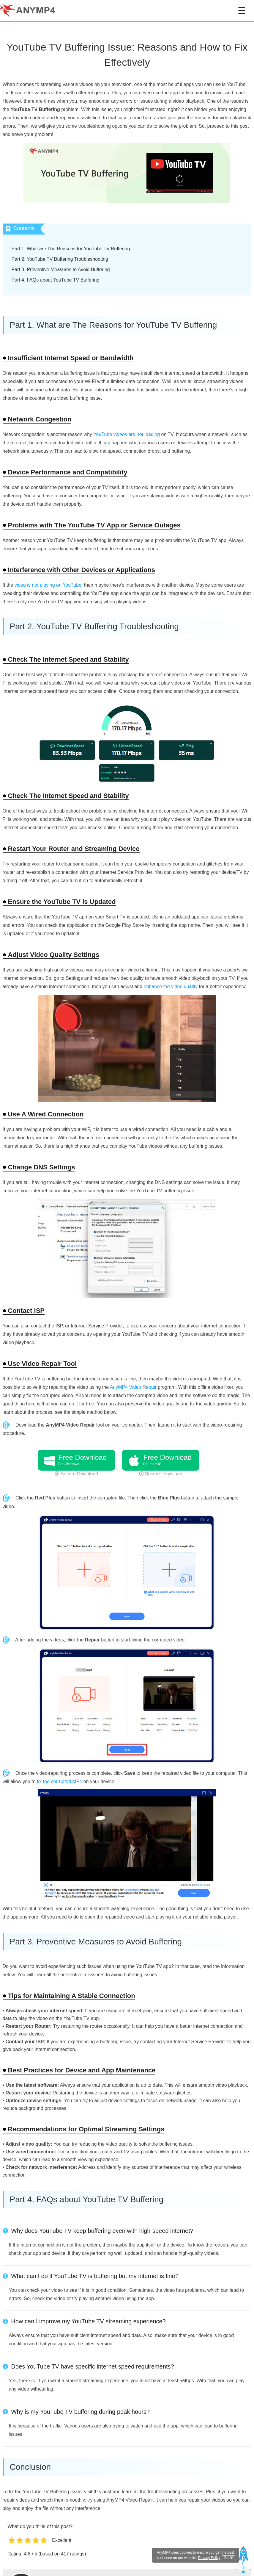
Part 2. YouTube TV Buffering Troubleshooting (60, 259)
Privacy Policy (209, 2558)
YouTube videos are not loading (126, 434)
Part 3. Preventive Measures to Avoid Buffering (61, 269)
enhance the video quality (171, 986)
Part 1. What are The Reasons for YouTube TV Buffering (71, 248)
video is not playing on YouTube (48, 585)
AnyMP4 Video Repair (133, 1387)
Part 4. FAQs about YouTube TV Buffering (56, 279)
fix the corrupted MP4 (59, 1781)
